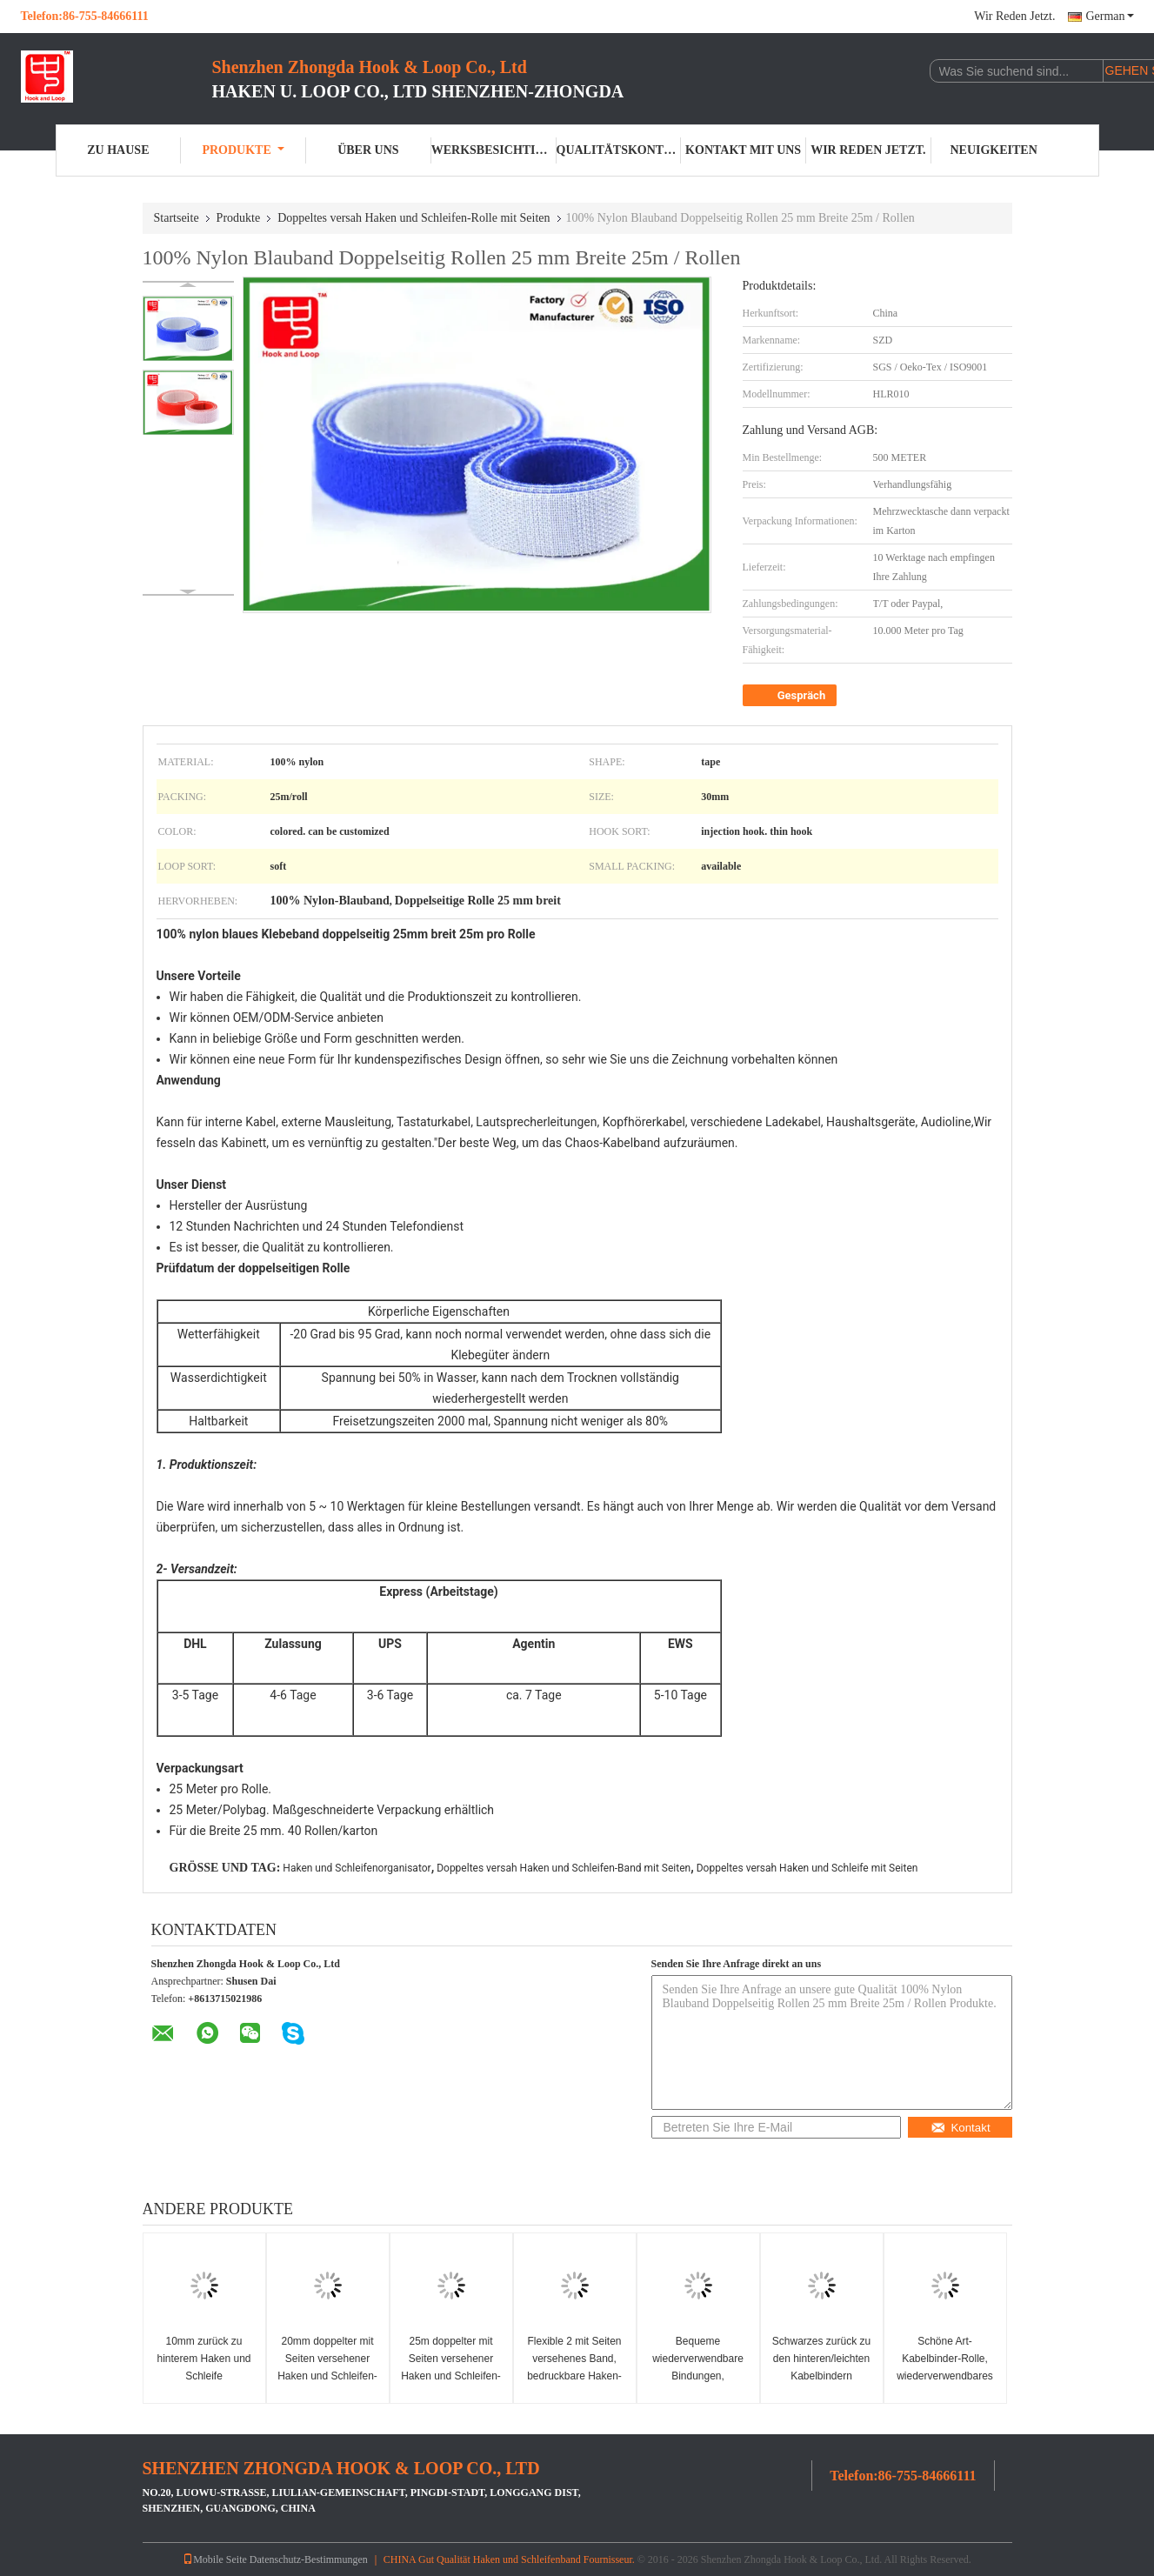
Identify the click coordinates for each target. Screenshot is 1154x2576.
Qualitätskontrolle (619, 150)
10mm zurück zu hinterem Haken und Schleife (203, 2358)
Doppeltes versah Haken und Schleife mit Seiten (807, 1868)
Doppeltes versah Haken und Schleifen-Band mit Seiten (563, 1868)
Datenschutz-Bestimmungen (309, 2559)
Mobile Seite (215, 2559)
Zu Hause (118, 150)
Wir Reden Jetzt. (1014, 16)
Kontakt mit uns (743, 150)
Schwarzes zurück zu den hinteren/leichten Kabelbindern (821, 2358)
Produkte (242, 150)
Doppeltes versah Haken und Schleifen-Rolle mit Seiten (413, 217)
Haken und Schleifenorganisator (356, 1868)
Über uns (367, 150)
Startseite (176, 217)
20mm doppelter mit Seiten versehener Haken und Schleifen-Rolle (327, 2367)
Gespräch (791, 695)
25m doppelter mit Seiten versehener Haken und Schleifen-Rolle (451, 2367)
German (1109, 16)
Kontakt (960, 2127)
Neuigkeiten (993, 150)
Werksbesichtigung (494, 150)
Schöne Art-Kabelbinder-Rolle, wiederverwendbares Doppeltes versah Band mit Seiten (945, 2376)
